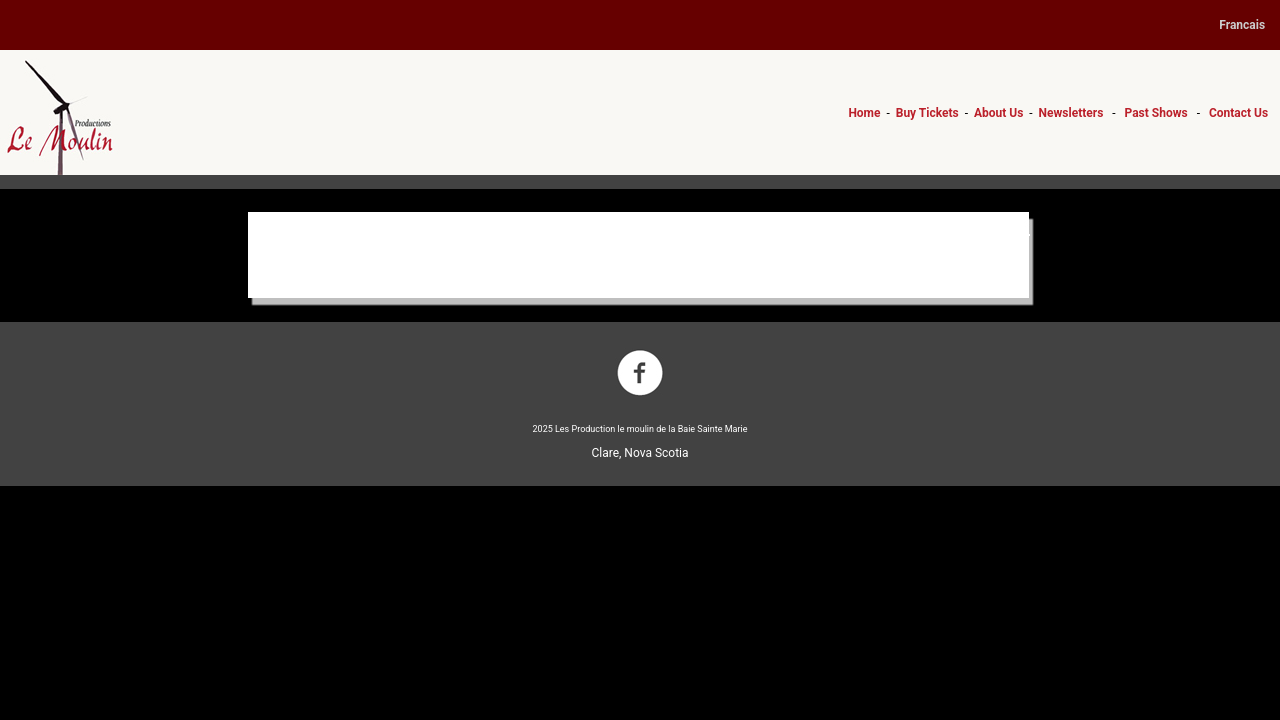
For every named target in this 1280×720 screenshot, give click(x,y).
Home (864, 113)
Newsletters (1071, 113)
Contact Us (1238, 113)
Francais (1242, 25)
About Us (998, 113)
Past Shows (1156, 113)
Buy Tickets (927, 113)
